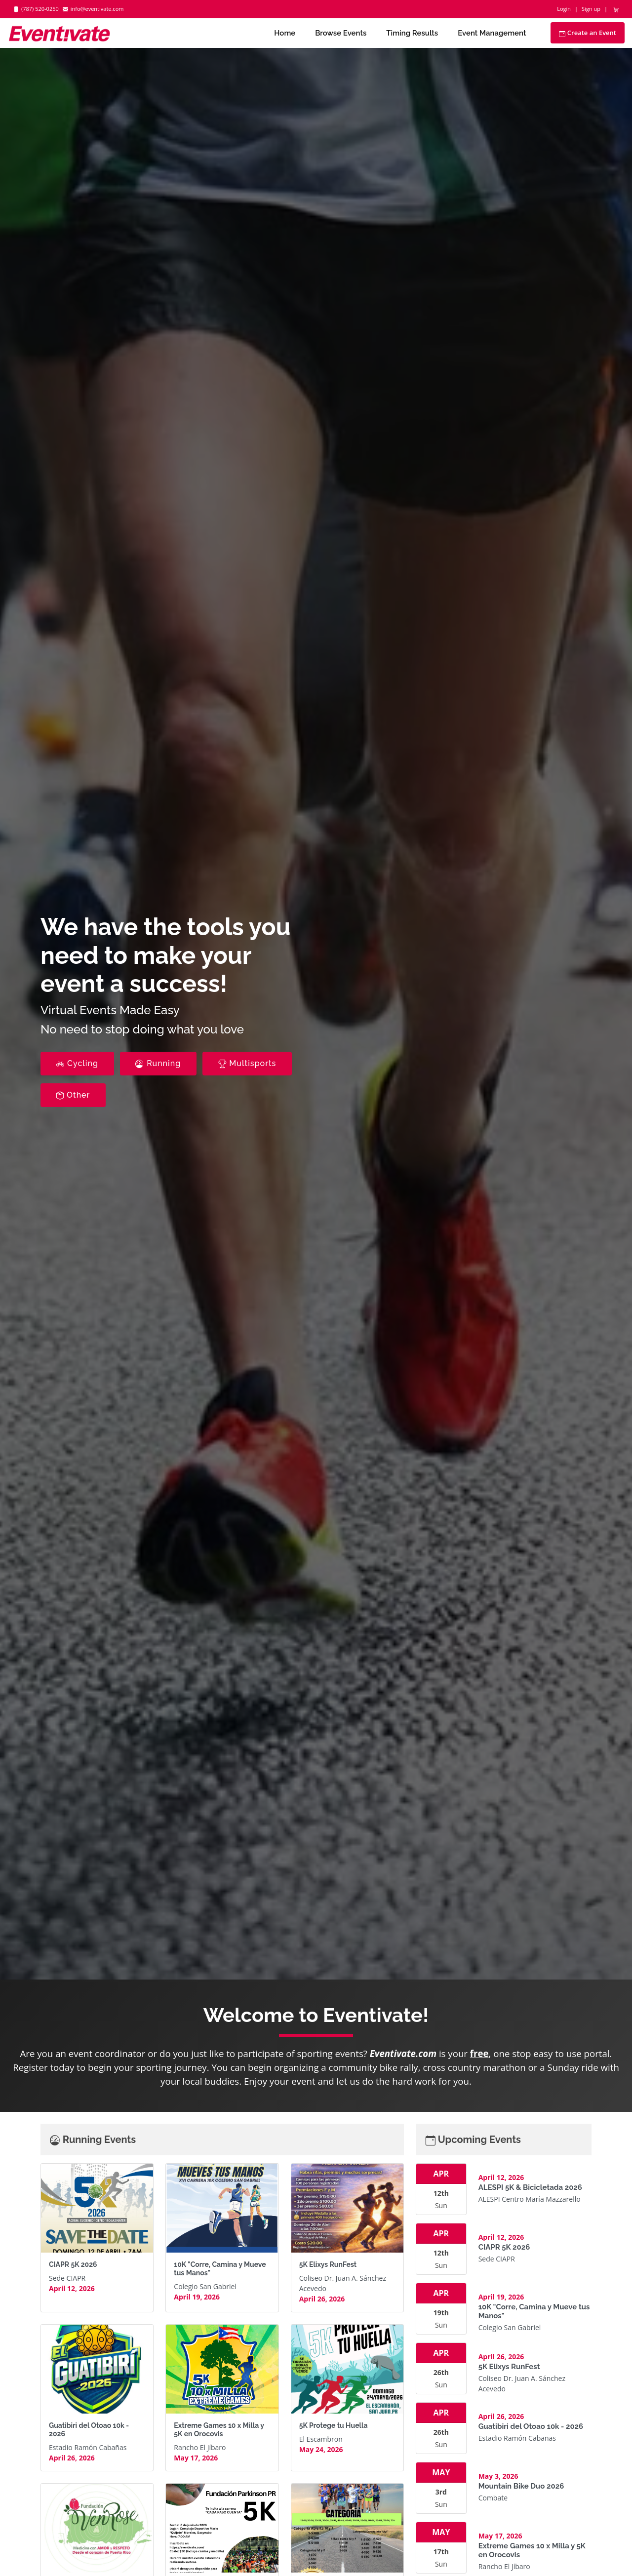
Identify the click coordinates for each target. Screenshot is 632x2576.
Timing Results (412, 33)
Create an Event (587, 32)
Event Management (492, 33)
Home (284, 33)
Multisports (247, 1063)
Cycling (77, 1063)
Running (158, 1063)
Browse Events (340, 33)
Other (73, 1095)
